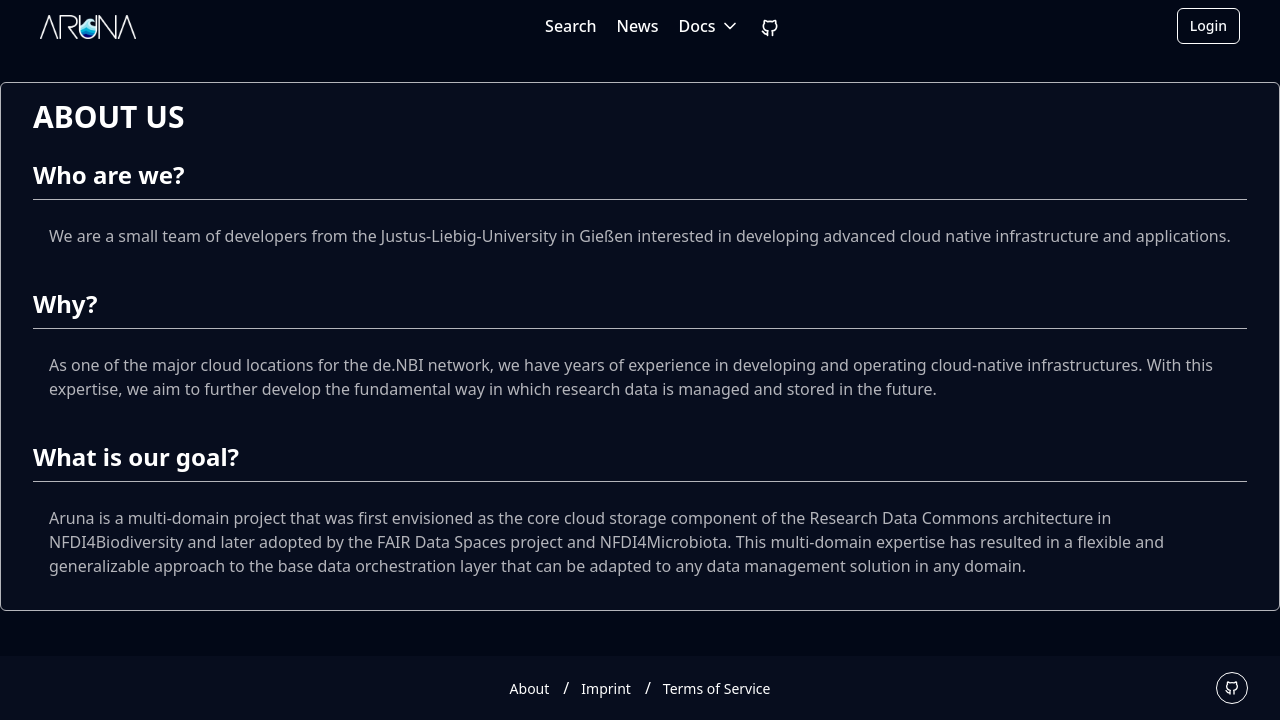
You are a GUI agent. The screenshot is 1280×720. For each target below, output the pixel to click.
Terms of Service (717, 688)
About (530, 688)
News (638, 26)
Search (570, 26)
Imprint (606, 688)
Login (1208, 25)
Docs (709, 26)
